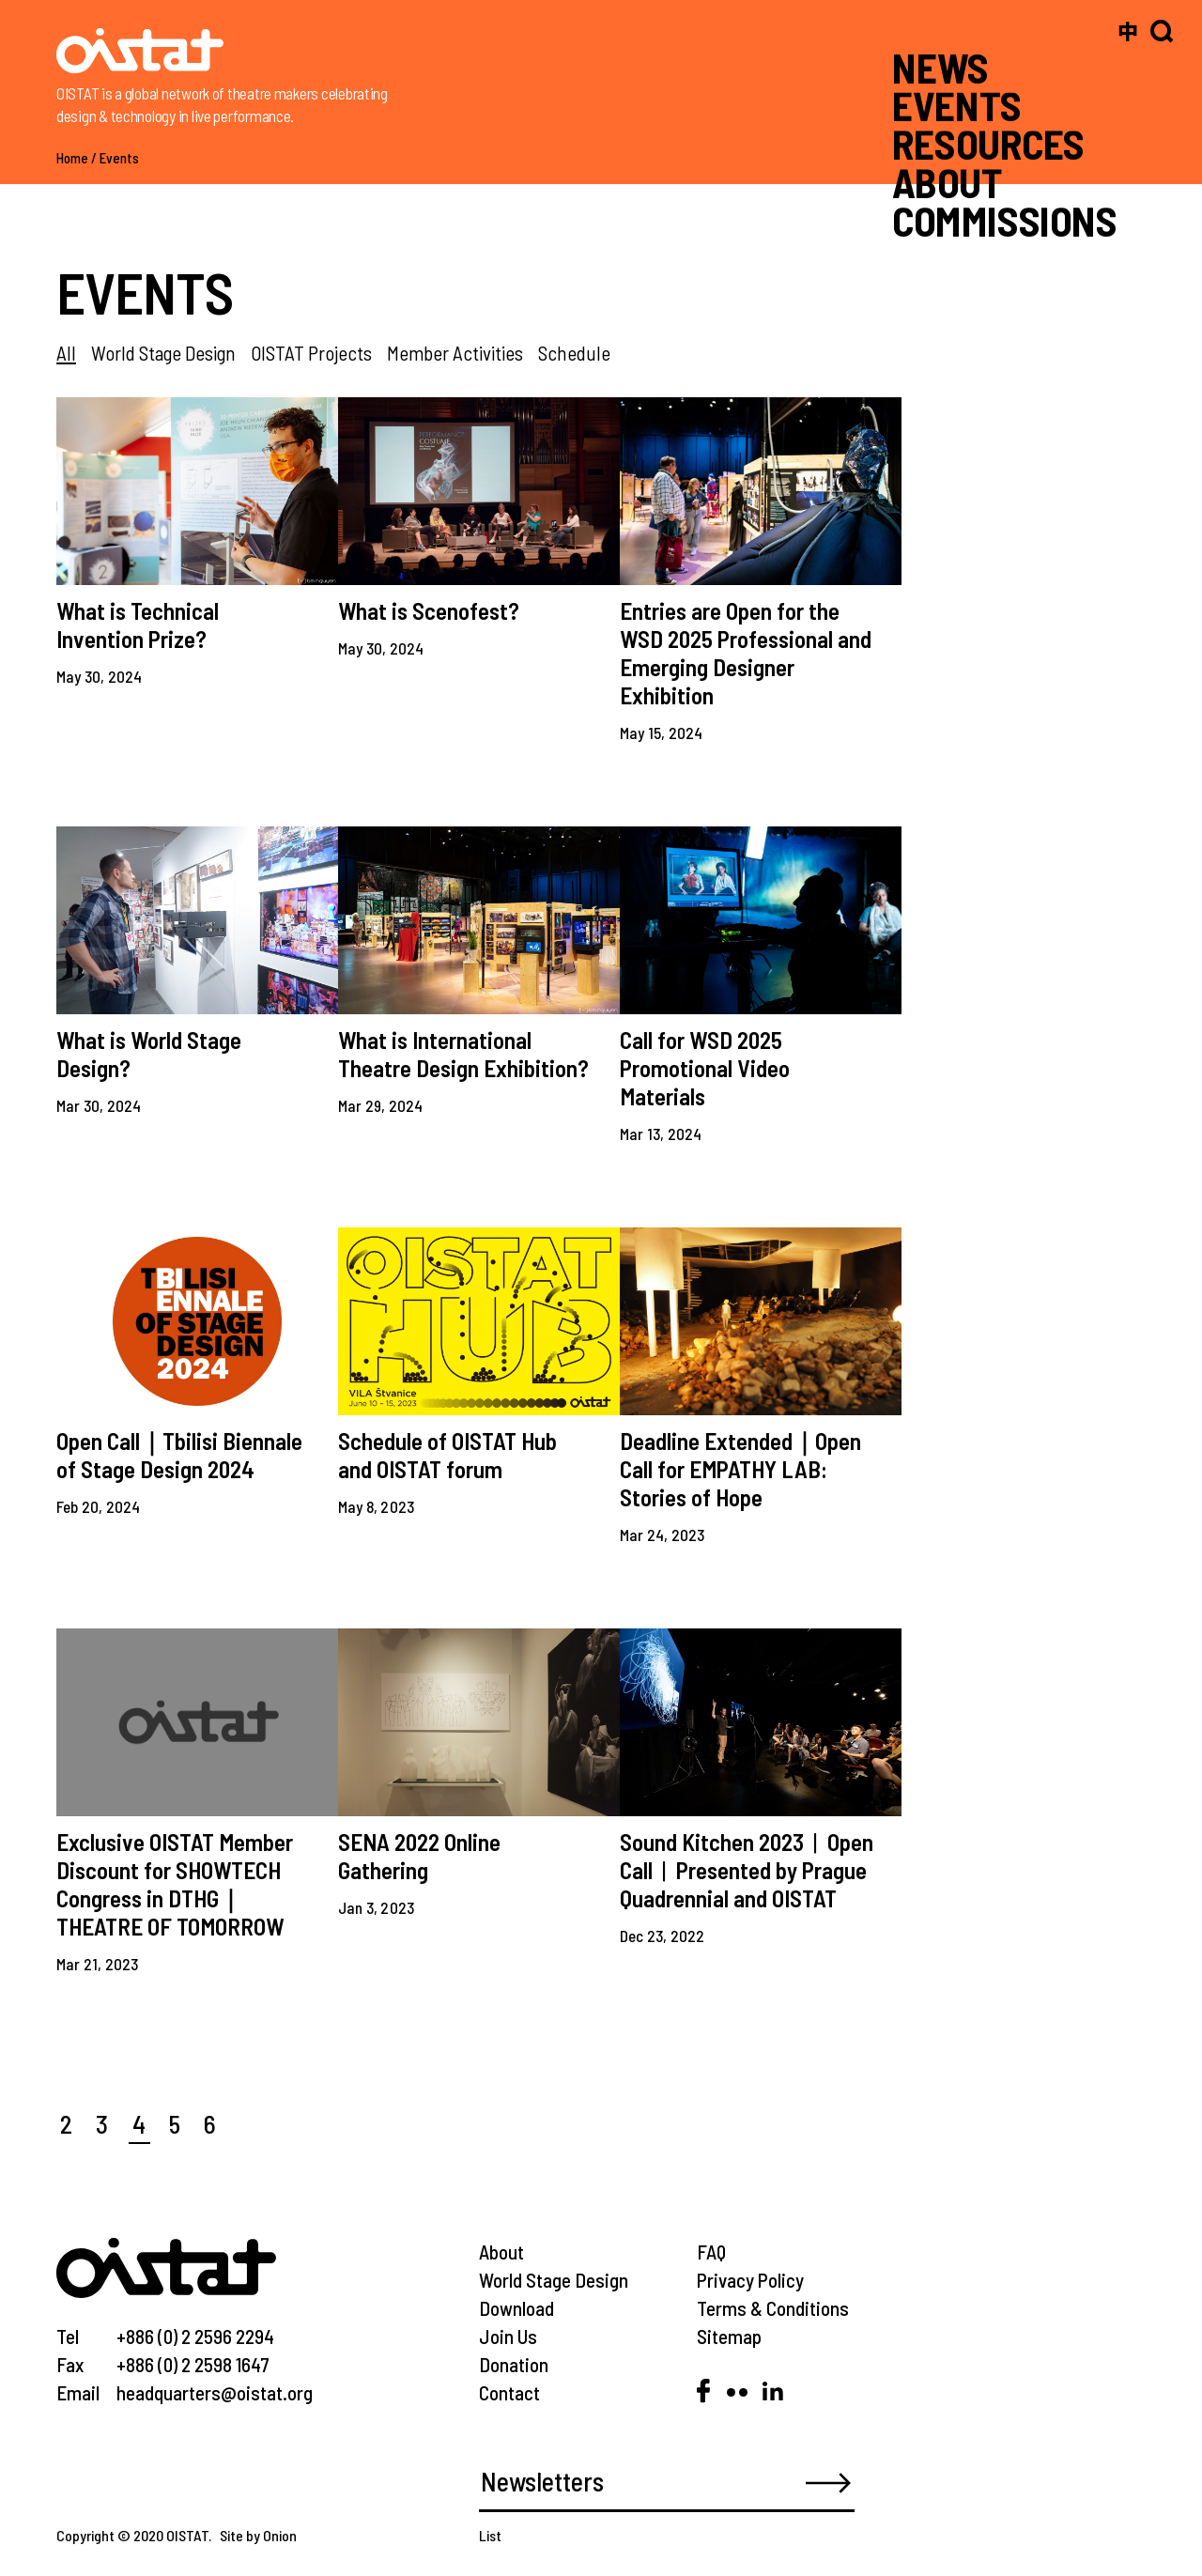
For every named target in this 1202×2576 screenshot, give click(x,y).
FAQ (711, 2251)
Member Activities (455, 352)
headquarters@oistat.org (214, 2392)
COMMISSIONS (1004, 219)
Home (72, 157)
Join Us (508, 2336)
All (66, 352)
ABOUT (946, 182)
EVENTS (956, 105)
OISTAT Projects (311, 352)
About (501, 2251)
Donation (513, 2364)
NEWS (940, 66)
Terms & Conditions (773, 2308)
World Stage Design (163, 352)
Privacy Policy (750, 2279)
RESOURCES (988, 143)
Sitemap (729, 2336)
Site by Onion (258, 2535)
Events (119, 157)
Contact (509, 2392)
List (490, 2535)
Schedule (574, 352)
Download (516, 2308)
